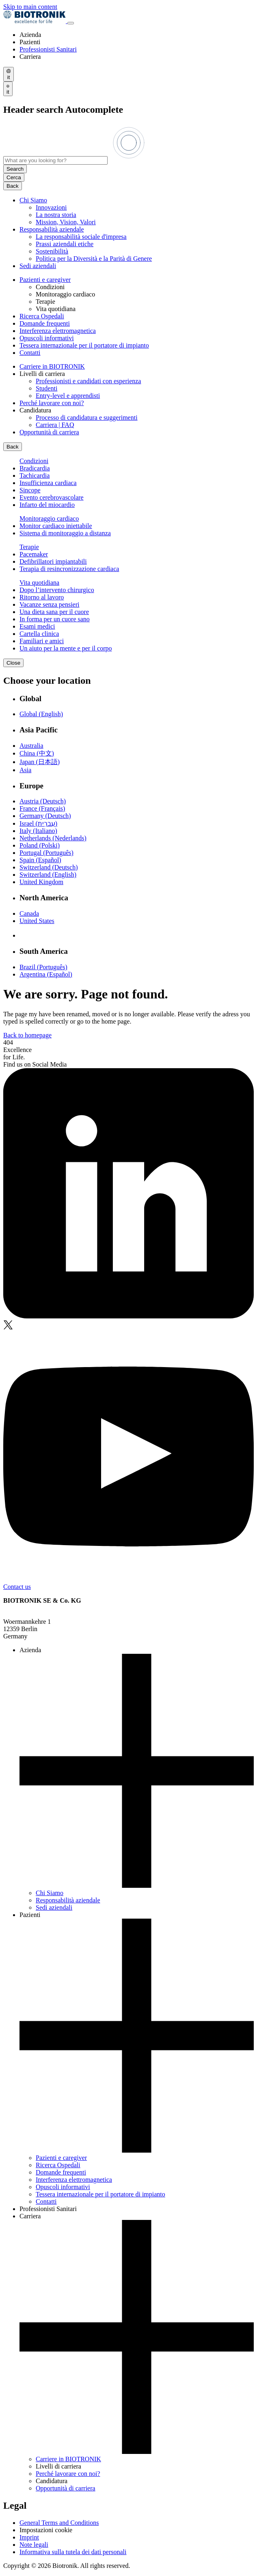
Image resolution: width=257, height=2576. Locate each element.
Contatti (30, 352)
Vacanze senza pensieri (49, 604)
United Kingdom (41, 881)
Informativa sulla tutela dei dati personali (72, 2551)
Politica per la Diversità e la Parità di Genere (94, 258)
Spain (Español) (40, 860)
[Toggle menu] (70, 23)
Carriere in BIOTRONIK (52, 366)
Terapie (29, 546)
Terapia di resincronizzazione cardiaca (69, 568)
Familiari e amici (41, 641)
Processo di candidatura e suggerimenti (87, 417)
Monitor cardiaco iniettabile (55, 525)
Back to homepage (27, 1035)
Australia (31, 745)
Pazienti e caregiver (45, 279)
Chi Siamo (33, 200)
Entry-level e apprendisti (68, 395)
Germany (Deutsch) (45, 815)
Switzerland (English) (47, 874)
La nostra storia (56, 214)
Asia (25, 769)
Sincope (30, 490)
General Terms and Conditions (59, 2522)
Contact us (17, 1586)
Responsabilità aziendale (51, 229)
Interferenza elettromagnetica (57, 330)
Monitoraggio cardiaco (49, 518)
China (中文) (36, 753)
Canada (29, 913)
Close (13, 663)
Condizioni (33, 460)
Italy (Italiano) (38, 830)
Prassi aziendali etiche (64, 243)
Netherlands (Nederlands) (52, 838)
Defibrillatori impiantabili (53, 561)
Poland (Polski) (39, 845)
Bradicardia (34, 468)
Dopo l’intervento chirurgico (56, 589)
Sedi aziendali (37, 265)
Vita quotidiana (39, 582)
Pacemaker (33, 554)
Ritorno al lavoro (41, 597)
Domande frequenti (44, 323)
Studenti (46, 388)
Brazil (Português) (43, 967)
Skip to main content (30, 6)
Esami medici (37, 626)
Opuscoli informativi (46, 338)
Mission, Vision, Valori (66, 222)
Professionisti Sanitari (48, 49)
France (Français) (42, 808)
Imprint (29, 2537)
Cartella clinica (39, 633)
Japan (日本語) (39, 761)
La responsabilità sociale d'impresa (81, 236)
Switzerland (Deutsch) (48, 867)
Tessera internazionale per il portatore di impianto (84, 345)
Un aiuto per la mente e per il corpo (65, 648)
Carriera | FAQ (55, 424)
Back (12, 186)
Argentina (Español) (45, 974)
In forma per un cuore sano (54, 619)
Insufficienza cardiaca (48, 482)
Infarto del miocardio (47, 504)
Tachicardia (34, 475)
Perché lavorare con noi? (51, 402)
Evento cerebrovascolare (51, 497)
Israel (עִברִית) (38, 823)
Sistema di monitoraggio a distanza (65, 533)
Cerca (13, 177)
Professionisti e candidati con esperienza (88, 381)
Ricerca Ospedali (41, 316)
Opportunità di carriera (49, 432)
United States (36, 920)
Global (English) (41, 714)
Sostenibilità (52, 251)
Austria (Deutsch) (42, 801)
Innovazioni (51, 207)
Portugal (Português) (46, 852)
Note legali (33, 2544)
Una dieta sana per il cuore (54, 611)
